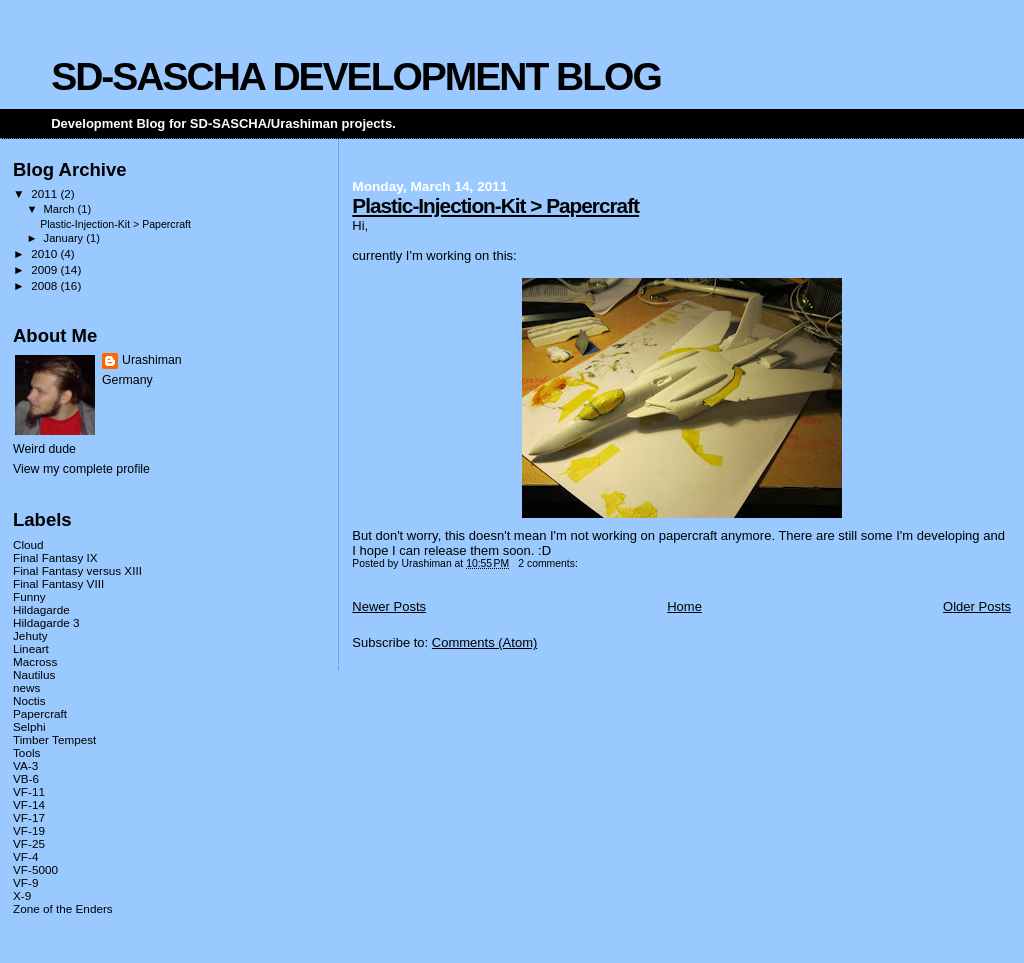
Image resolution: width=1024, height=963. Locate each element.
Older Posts (977, 606)
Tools (26, 752)
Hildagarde (41, 609)
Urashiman (152, 360)
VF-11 (29, 791)
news (26, 687)
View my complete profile (81, 469)
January (65, 238)
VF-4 (25, 856)
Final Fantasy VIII (58, 583)
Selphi (29, 726)
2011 (45, 193)
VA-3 (25, 765)
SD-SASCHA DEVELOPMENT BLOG (356, 76)
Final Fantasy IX (55, 557)
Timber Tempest (54, 739)
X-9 (22, 895)
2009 (45, 269)
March (61, 209)
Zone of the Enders (63, 908)
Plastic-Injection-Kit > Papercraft (495, 205)
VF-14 (29, 804)
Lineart (31, 648)
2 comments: (549, 563)
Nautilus (34, 674)
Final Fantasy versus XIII (77, 570)
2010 (45, 253)
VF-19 (29, 830)
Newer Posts (389, 606)
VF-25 (29, 843)
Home (684, 606)
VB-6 (26, 778)
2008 (45, 285)
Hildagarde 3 (46, 622)
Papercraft (40, 713)
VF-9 (25, 882)
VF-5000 (35, 869)
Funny (29, 596)
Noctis (29, 700)
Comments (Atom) (484, 642)
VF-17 (29, 817)
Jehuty (30, 635)
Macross (35, 661)
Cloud (28, 544)
